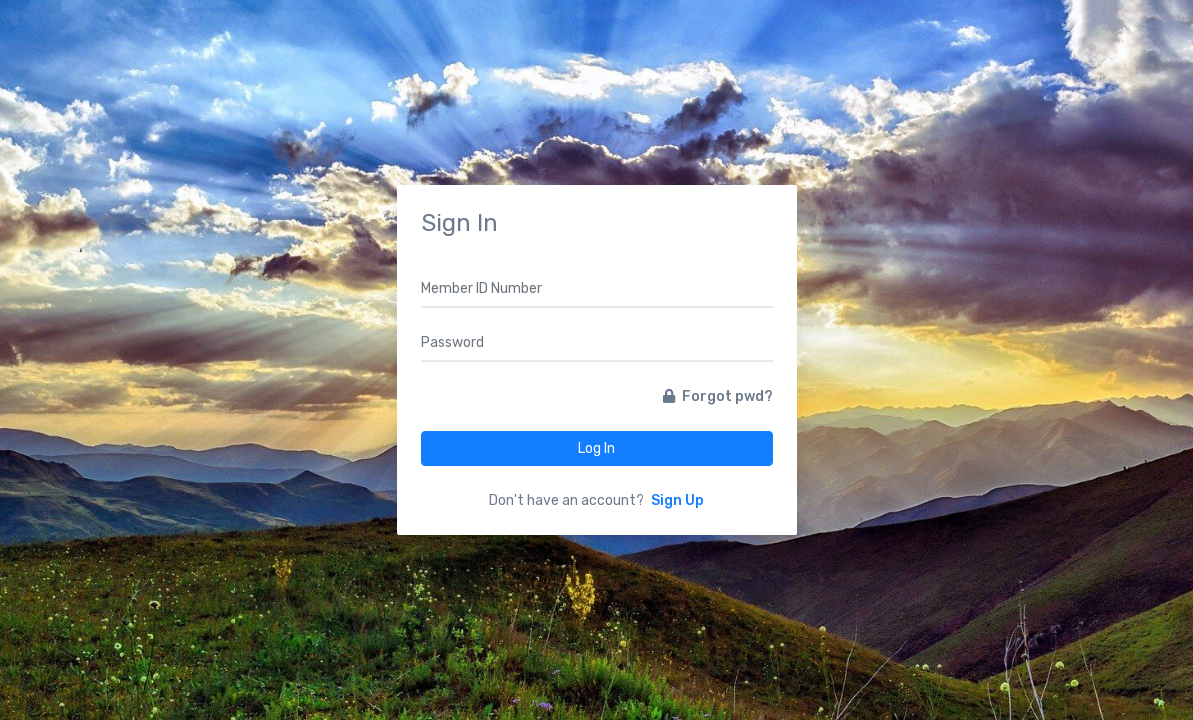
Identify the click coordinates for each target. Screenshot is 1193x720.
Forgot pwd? (718, 396)
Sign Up (677, 500)
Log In (596, 448)
